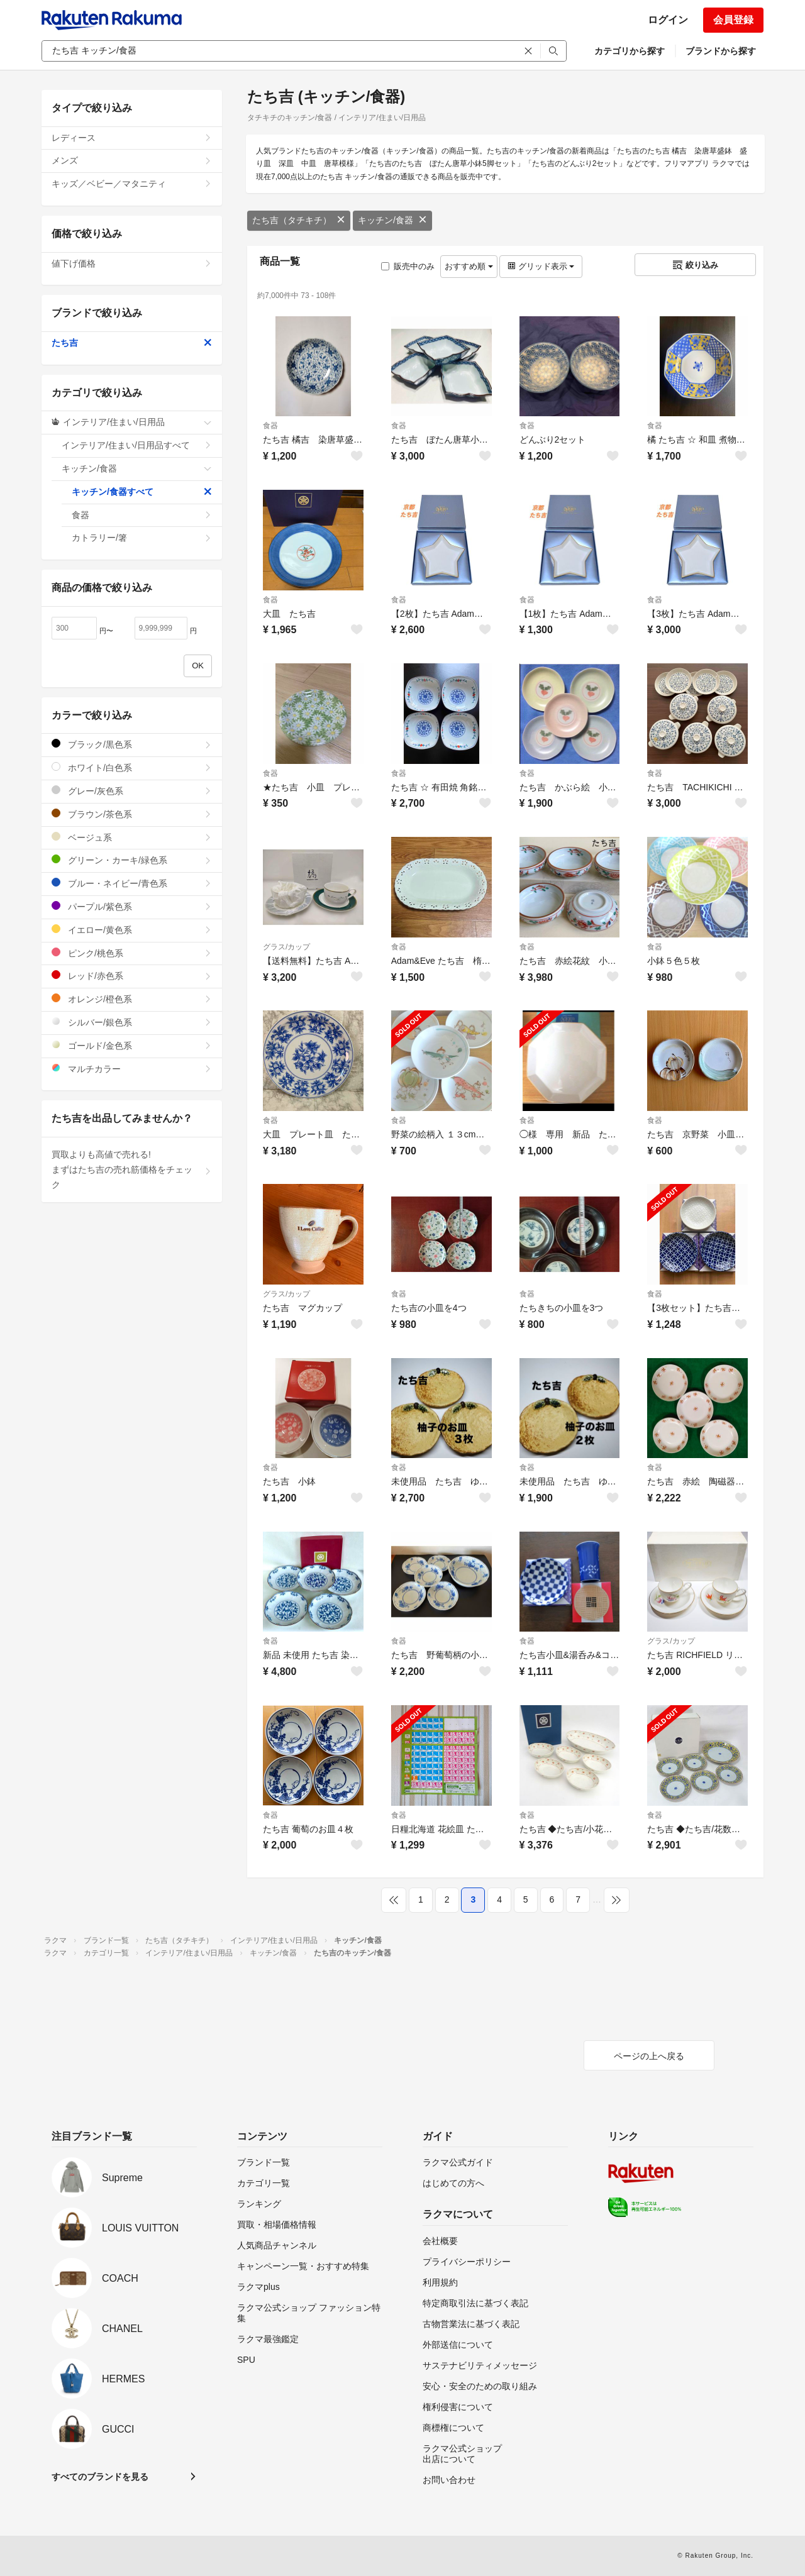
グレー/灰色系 (132, 790)
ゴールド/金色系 (132, 1045)
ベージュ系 (132, 837)
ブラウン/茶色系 (132, 814)
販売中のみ (408, 266)
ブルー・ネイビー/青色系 (132, 883)
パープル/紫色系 (132, 906)
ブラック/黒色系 (132, 744)
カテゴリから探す (629, 51)
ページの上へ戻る (649, 2056)
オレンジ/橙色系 (132, 998)
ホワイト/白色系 (132, 767)
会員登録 (733, 19)
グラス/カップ (286, 947)
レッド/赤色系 (132, 975)
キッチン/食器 (392, 220)
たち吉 (132, 343)
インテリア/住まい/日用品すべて (137, 445)
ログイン (668, 19)
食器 (270, 425)
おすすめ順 (469, 266)
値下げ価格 (132, 263)
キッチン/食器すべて (142, 492)
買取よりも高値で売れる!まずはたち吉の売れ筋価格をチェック (132, 1169)
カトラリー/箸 (142, 538)
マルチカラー (132, 1068)
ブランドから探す (721, 51)
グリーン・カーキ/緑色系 (132, 859)
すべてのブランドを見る (100, 2477)
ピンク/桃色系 (132, 953)
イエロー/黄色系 (132, 929)
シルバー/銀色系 (132, 1022)
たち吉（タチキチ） (298, 220)
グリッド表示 (541, 266)
